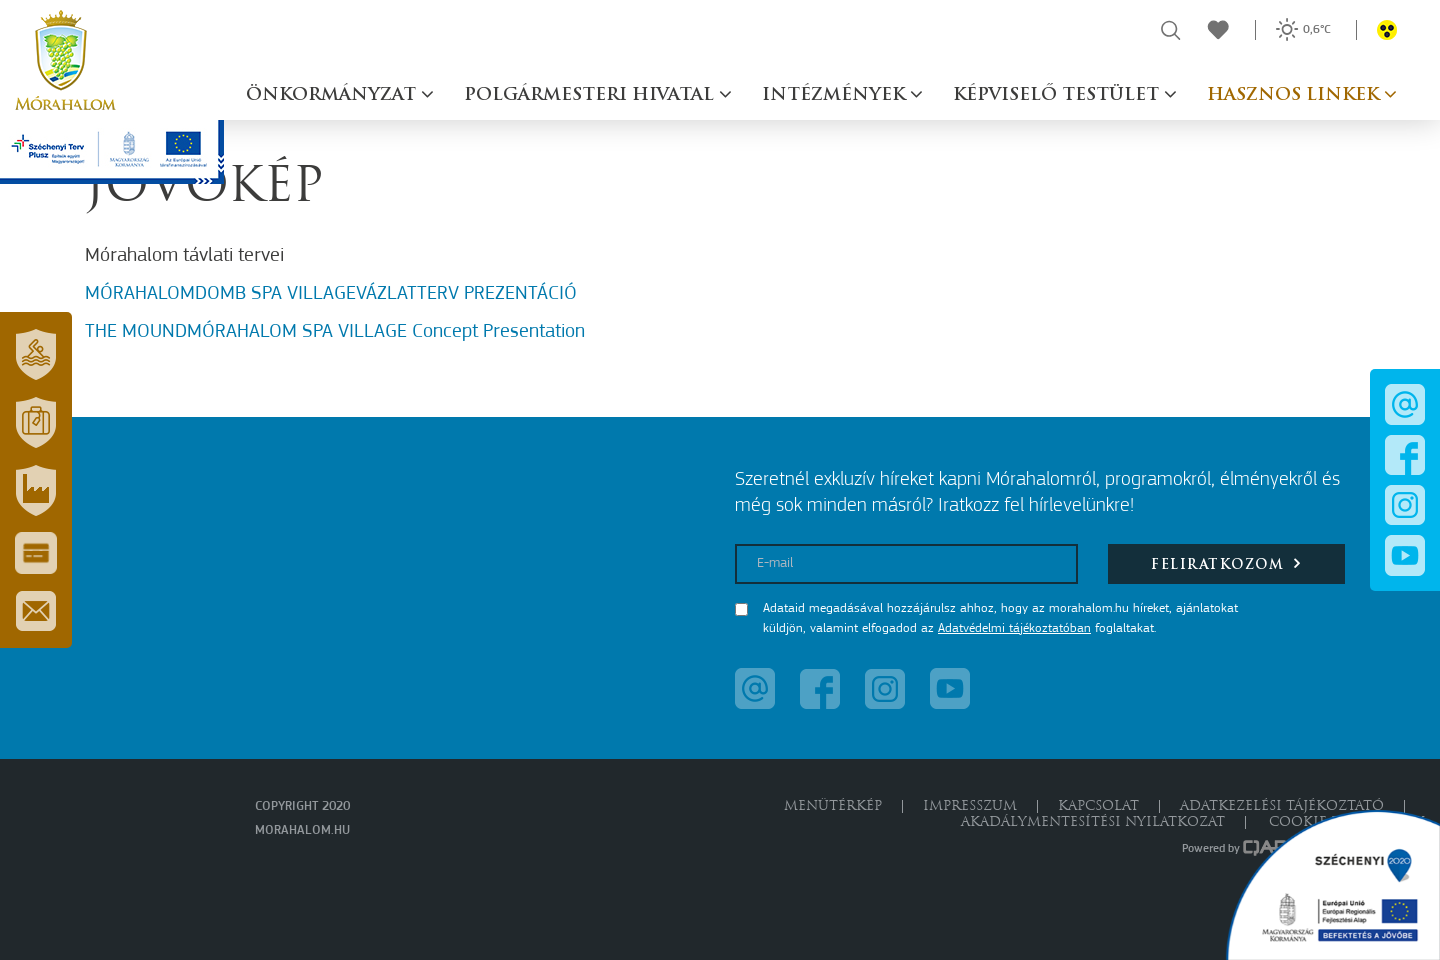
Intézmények (836, 95)
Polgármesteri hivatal (591, 95)
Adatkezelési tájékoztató (1282, 806)
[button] (36, 354)
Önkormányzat (333, 95)
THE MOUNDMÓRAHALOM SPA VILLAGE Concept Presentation (335, 332)
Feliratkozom (1226, 563)
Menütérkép (833, 806)
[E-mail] (906, 564)
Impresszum (970, 806)
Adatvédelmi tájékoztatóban (1014, 628)
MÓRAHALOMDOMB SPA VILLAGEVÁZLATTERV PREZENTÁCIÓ (331, 294)
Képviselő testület (1058, 95)
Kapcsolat (1098, 806)
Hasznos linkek (1295, 95)
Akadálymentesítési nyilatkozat (1093, 822)
